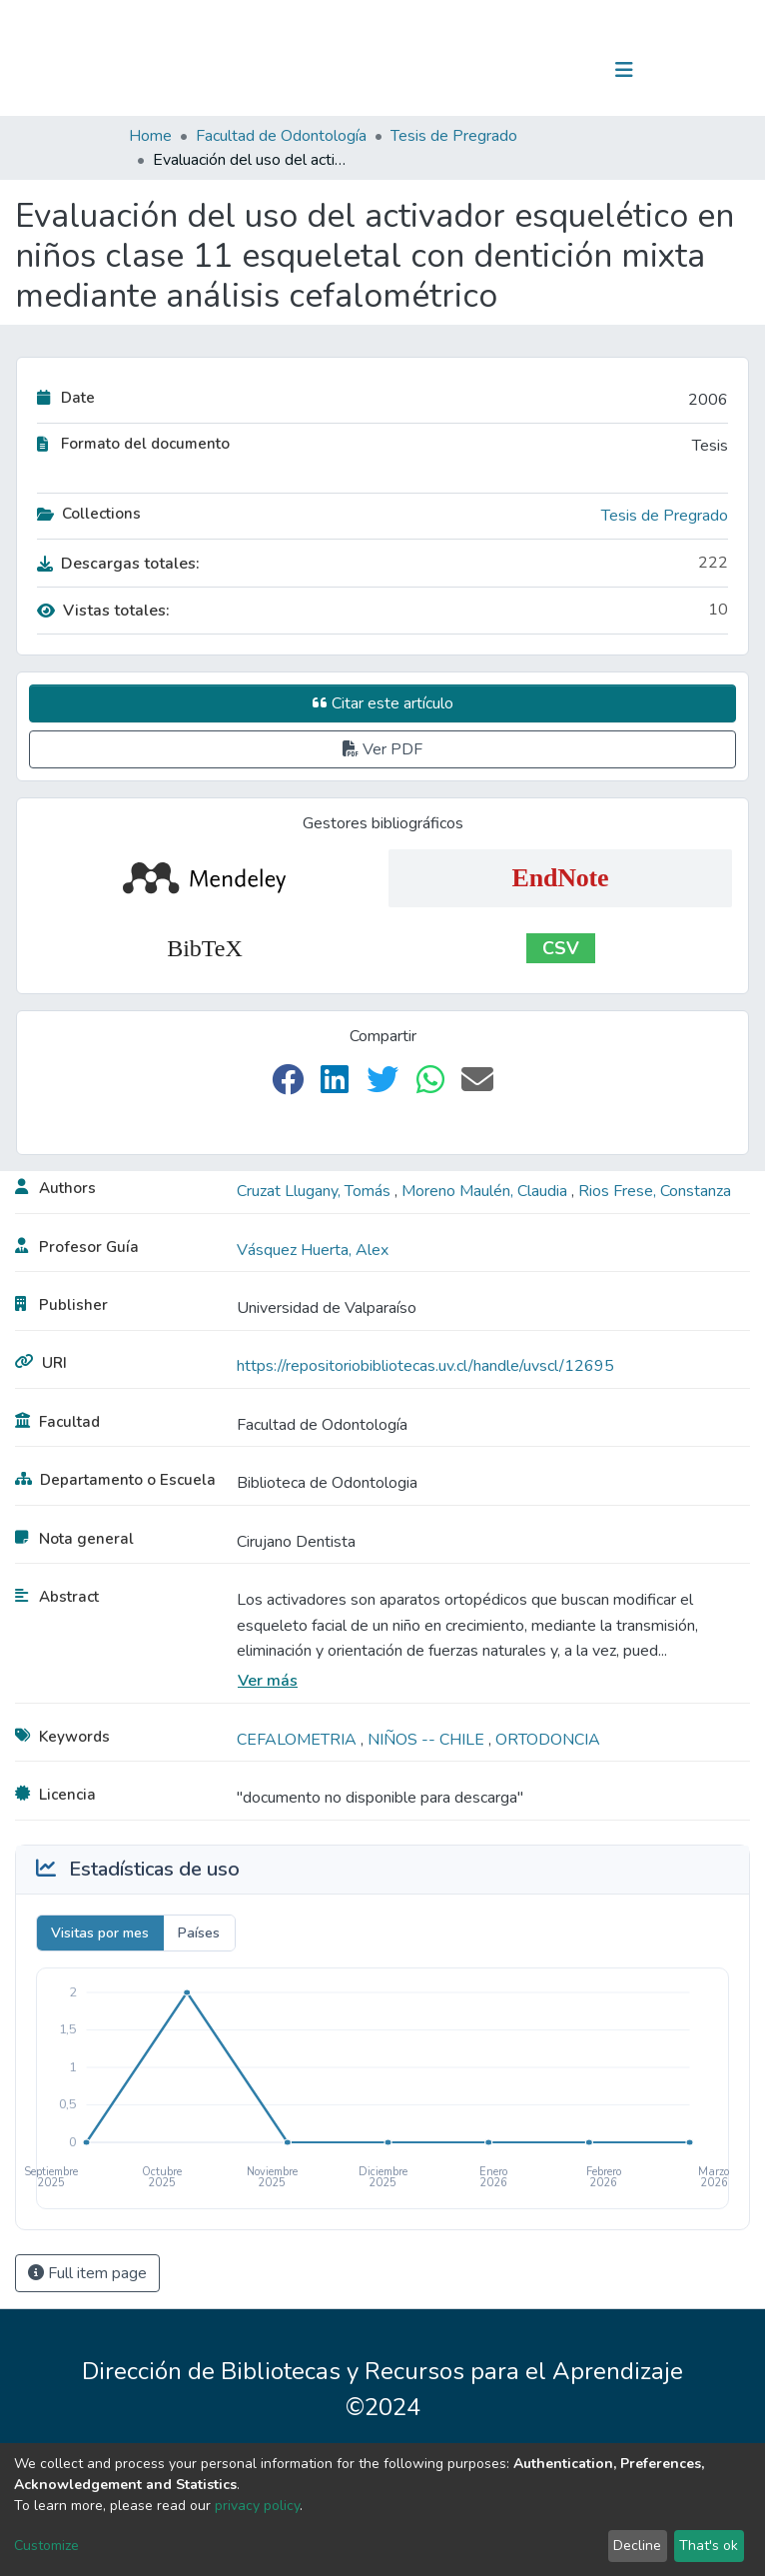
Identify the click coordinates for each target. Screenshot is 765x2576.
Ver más (268, 1681)
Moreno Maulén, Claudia (486, 1191)
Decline (637, 2545)
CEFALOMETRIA (299, 1740)
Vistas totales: (103, 611)
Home (150, 136)
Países (199, 1933)
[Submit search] (520, 70)
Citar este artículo (383, 703)
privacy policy (257, 2505)
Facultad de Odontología (281, 136)
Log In (561, 70)
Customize (46, 2545)
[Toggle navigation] (624, 70)
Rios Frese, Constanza (654, 1191)
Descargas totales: (118, 564)
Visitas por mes (100, 1933)
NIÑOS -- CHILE (428, 1740)
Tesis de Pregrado (453, 136)
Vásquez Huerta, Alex (312, 1250)
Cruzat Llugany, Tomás (315, 1191)
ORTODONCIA (547, 1740)
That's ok (708, 2545)
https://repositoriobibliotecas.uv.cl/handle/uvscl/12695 (425, 1366)
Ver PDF (382, 749)
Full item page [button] (87, 2273)
